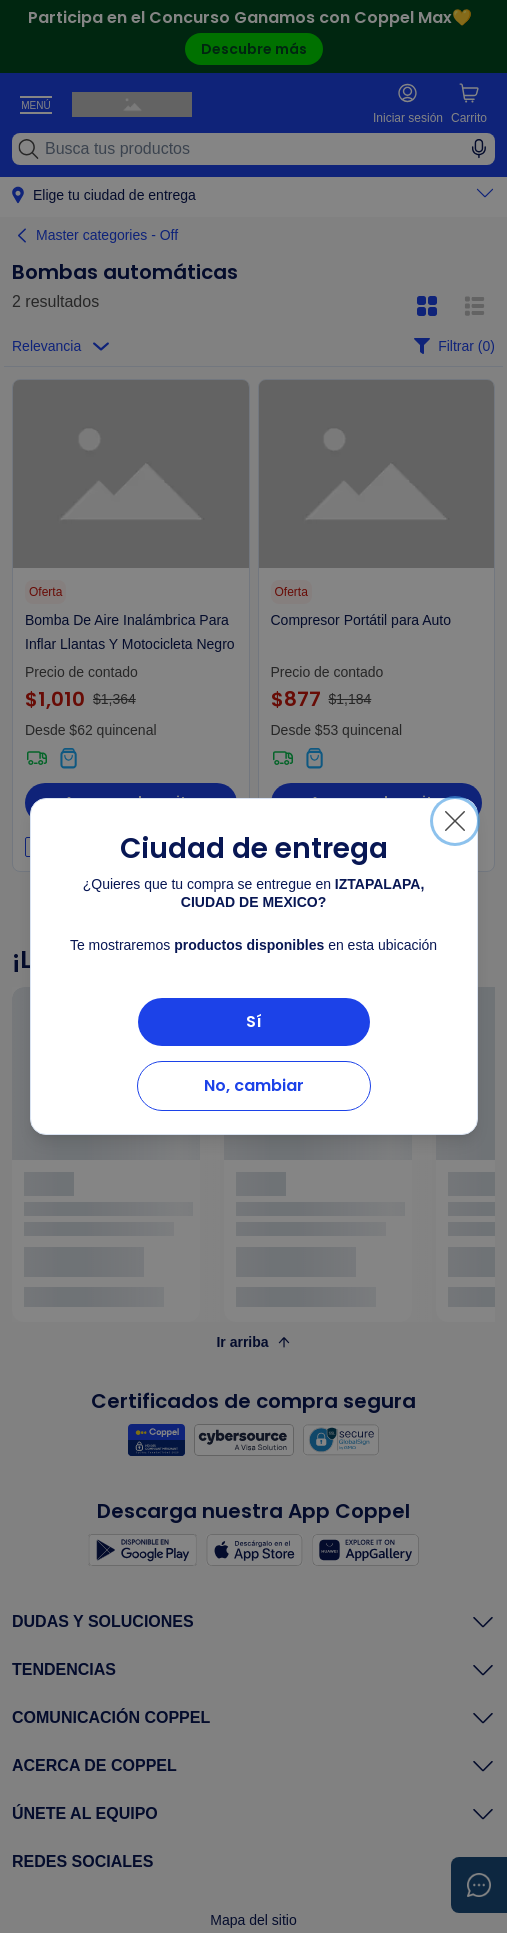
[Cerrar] (455, 821)
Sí (254, 1021)
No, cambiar (254, 1085)
